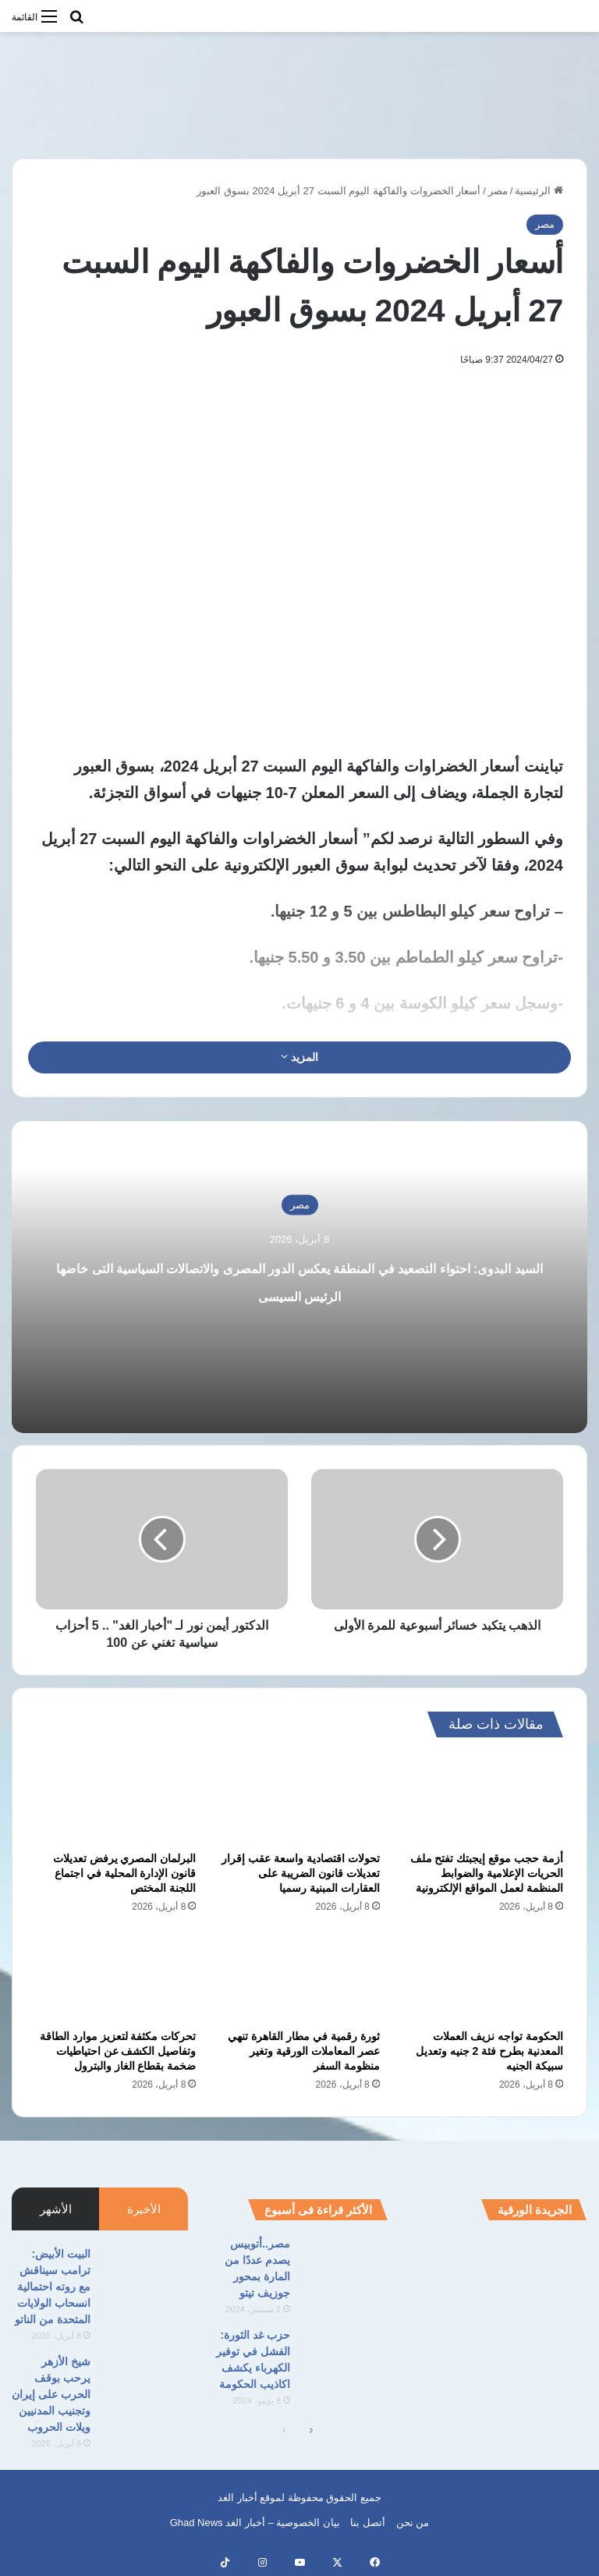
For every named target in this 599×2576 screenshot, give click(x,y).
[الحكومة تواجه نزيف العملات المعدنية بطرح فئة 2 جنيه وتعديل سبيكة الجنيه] (483, 1976)
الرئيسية (539, 191)
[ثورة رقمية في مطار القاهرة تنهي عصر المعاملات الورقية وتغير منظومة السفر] (299, 1976)
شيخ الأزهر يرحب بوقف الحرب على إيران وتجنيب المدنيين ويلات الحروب (51, 2394)
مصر (498, 191)
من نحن (413, 2522)
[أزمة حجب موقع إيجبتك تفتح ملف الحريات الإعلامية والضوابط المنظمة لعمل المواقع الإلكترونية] (483, 1798)
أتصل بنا (367, 2522)
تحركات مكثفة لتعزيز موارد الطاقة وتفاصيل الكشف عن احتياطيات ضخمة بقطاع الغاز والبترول (118, 2051)
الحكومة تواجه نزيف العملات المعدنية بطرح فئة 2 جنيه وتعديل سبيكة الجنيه (489, 2051)
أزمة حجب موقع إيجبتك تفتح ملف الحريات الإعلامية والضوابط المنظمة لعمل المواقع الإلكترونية (486, 1873)
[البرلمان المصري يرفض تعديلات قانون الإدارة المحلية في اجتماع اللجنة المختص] (116, 1798)
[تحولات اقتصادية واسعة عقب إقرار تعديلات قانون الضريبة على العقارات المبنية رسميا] (299, 1798)
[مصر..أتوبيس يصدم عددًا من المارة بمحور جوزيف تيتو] (345, 2265)
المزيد (299, 1057)
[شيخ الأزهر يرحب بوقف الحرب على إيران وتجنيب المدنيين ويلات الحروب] (145, 2383)
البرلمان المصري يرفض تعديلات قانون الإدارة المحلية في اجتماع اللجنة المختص (125, 1873)
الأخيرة (144, 2209)
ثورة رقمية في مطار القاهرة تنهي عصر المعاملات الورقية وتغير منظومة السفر (303, 2051)
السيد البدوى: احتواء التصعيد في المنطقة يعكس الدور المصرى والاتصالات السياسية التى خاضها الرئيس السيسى (299, 1293)
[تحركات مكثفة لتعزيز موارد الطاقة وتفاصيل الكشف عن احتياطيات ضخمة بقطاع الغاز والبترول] (116, 1976)
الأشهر (56, 2209)
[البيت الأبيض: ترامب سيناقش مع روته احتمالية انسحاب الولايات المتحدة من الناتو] (145, 2275)
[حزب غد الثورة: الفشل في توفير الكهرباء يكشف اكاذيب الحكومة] (345, 2356)
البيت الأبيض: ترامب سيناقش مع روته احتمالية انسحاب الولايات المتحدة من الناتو (52, 2287)
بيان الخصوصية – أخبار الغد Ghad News (255, 2522)
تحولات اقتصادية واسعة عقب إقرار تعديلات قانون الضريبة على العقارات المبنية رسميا (301, 1873)
